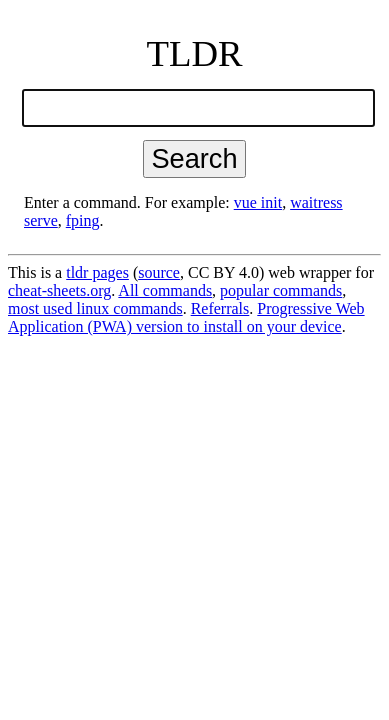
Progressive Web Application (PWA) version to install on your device (186, 317)
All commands (165, 290)
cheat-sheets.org (59, 290)
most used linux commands (95, 308)
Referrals (220, 308)
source (159, 272)
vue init (258, 202)
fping (83, 220)
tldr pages (97, 272)
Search (194, 158)
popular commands (281, 290)
